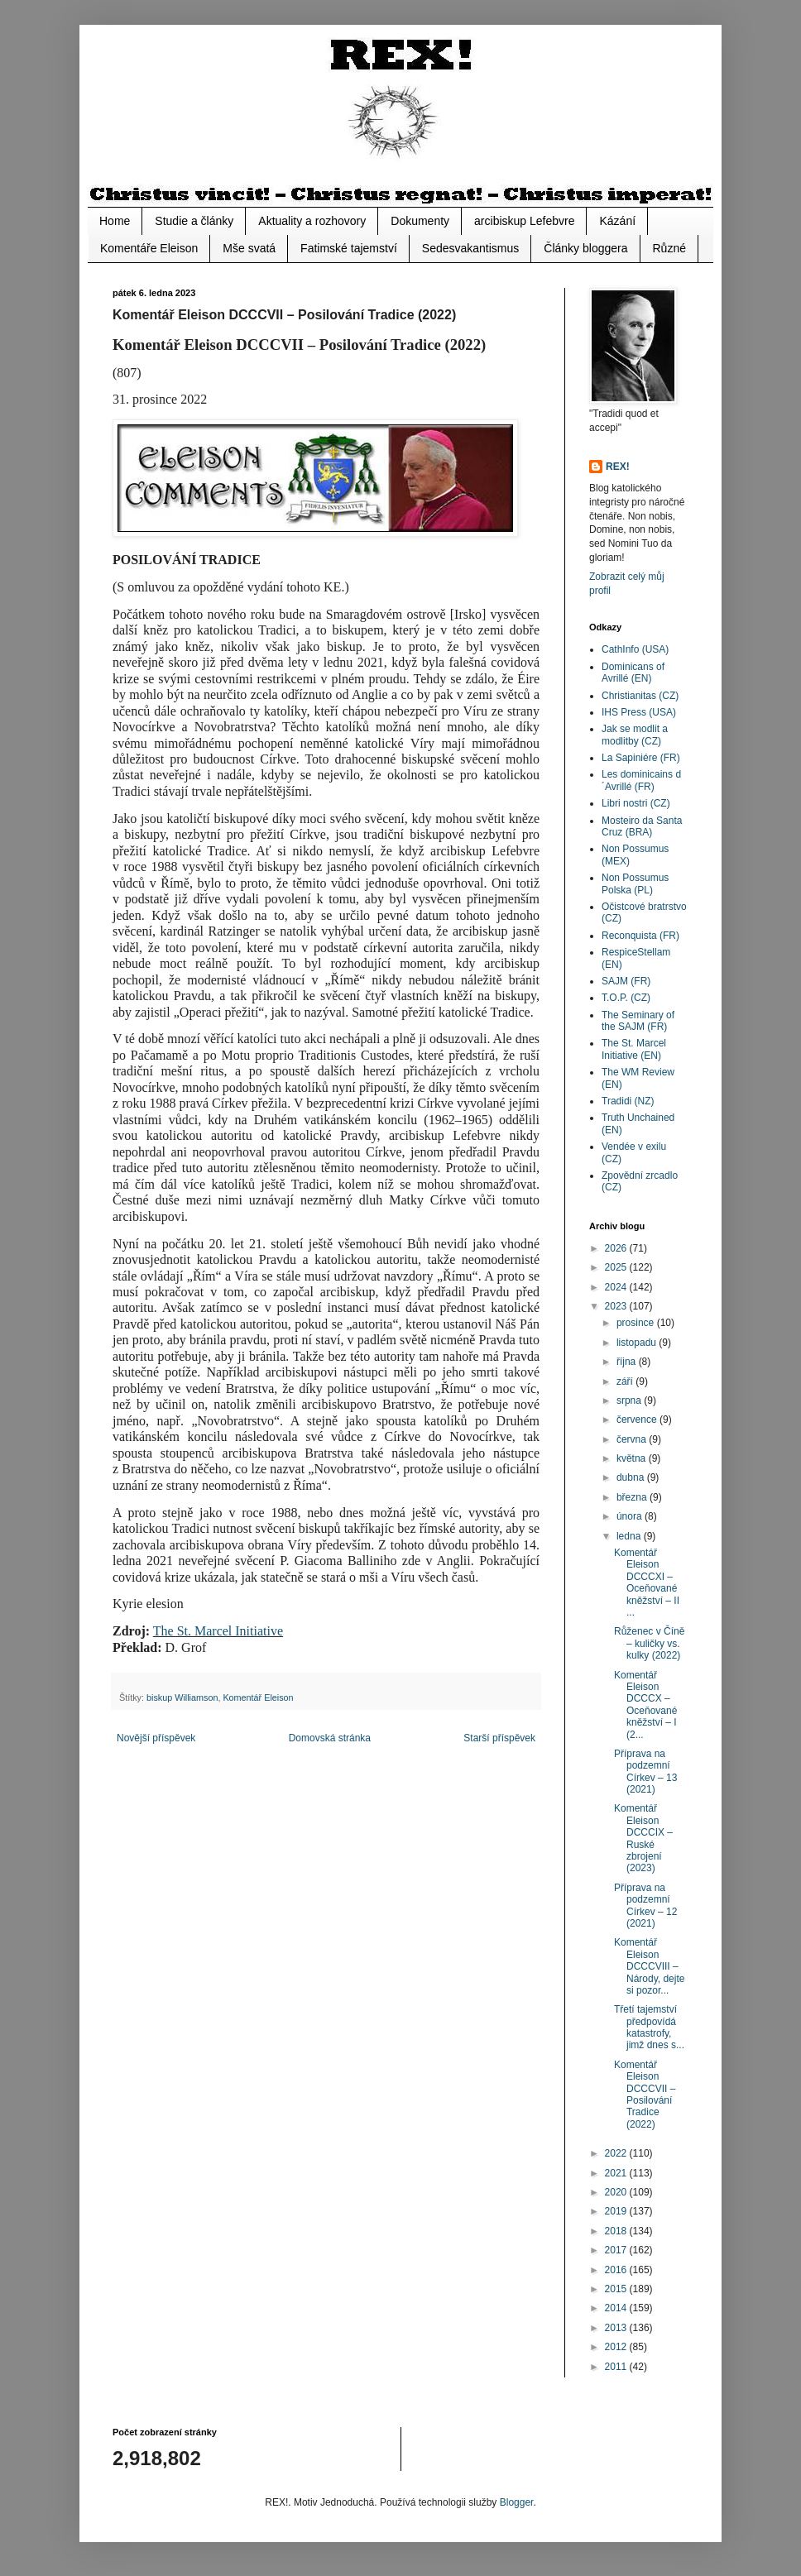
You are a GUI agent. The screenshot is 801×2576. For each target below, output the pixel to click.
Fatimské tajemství (348, 248)
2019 (617, 2211)
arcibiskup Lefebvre (524, 220)
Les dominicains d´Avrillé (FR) (641, 780)
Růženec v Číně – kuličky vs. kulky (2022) (649, 1643)
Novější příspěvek (156, 1738)
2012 (617, 2347)
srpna (630, 1400)
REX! (618, 466)
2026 (617, 1248)
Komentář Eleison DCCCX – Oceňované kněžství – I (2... (645, 1704)
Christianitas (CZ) (640, 695)
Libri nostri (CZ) (636, 803)
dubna (631, 1477)
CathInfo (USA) (635, 649)
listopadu (637, 1342)
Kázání (617, 220)
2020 (617, 2192)
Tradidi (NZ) (628, 1101)
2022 (617, 2153)
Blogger (517, 2502)
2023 (617, 1306)
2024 (617, 1287)
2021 (617, 2173)
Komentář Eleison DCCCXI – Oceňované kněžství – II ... (646, 1582)
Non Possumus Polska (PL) (635, 883)
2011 (617, 2367)
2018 (617, 2231)
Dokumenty (420, 220)
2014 (617, 2308)
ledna (630, 1536)
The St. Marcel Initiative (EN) (634, 1049)
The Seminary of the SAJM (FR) (638, 1020)
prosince (636, 1323)
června (632, 1439)
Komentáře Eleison (149, 248)
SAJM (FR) (626, 981)
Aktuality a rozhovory (312, 220)
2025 (617, 1267)
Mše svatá (249, 248)
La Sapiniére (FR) (641, 758)
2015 (617, 2289)
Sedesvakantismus (471, 248)
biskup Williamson (182, 1697)
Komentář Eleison (258, 1697)
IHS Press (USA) (639, 712)
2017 (617, 2250)
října (627, 1361)
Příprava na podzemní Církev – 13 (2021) (645, 1771)
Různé (669, 248)
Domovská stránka (330, 1738)
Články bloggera (585, 248)
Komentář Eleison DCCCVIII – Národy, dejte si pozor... (649, 1966)
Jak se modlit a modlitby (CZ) (635, 734)
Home (114, 220)
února (630, 1516)
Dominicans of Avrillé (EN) (633, 672)
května (632, 1458)
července (638, 1419)
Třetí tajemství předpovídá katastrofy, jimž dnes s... (649, 2027)
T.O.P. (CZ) (626, 997)
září (626, 1381)
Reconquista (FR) (640, 935)
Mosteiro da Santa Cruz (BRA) (642, 826)
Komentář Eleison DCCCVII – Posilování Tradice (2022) (644, 2094)
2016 (617, 2270)
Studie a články (194, 220)
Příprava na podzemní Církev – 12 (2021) (645, 1905)
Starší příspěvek (499, 1738)
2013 (617, 2328)
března (633, 1497)
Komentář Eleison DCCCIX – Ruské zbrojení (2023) (643, 1838)
